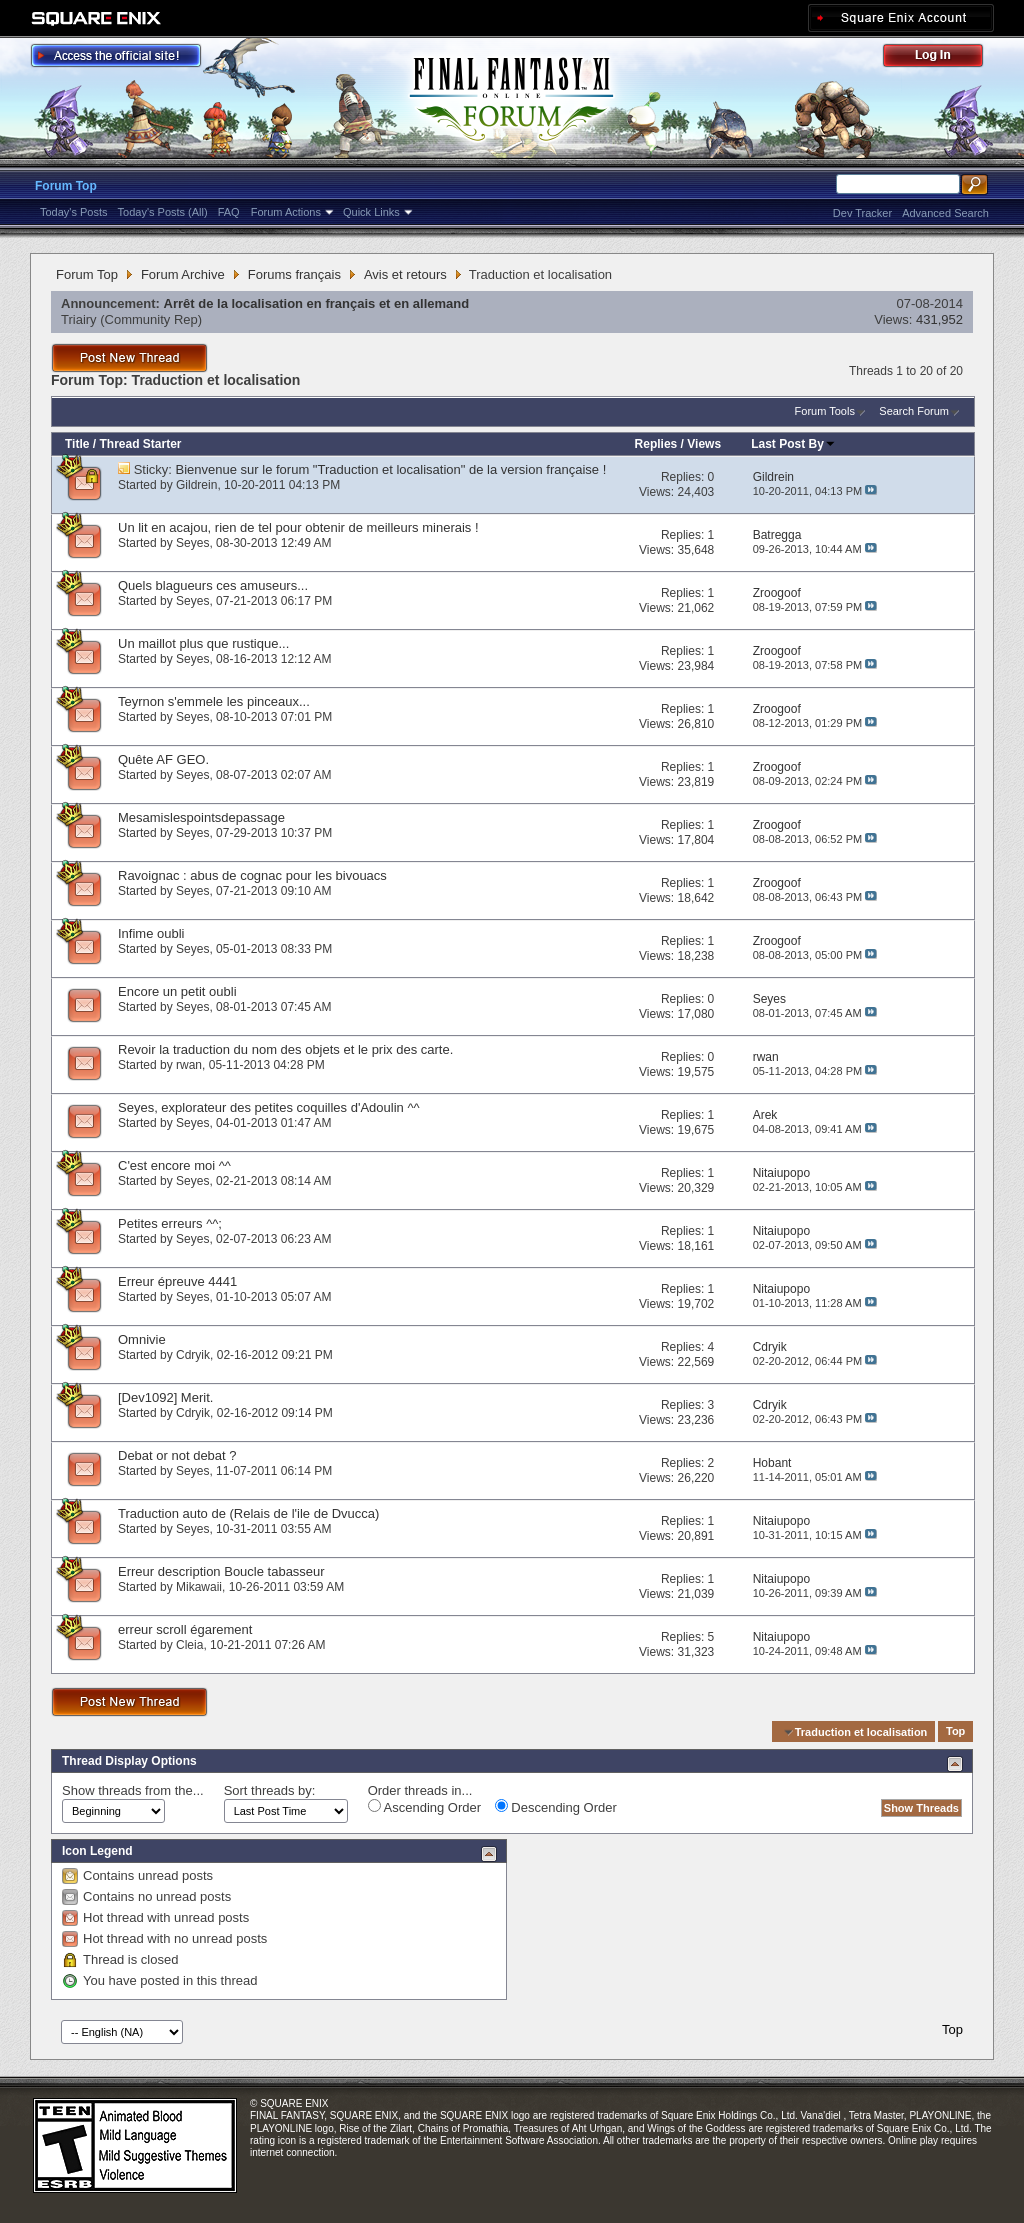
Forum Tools (825, 411)
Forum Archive (183, 274)
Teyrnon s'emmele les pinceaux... (214, 701)
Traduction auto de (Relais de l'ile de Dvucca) (248, 1513)
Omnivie (142, 1339)
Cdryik (193, 1355)
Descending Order (556, 1807)
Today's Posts (74, 212)
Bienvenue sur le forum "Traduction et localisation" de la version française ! (391, 469)
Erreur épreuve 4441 (177, 1281)
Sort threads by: (270, 1790)
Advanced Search (945, 213)
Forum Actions (286, 212)
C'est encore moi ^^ (174, 1165)
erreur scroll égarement (185, 1629)
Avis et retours (405, 274)
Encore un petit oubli (177, 991)
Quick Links (371, 212)
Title (77, 444)
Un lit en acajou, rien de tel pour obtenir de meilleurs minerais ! (298, 527)
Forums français (294, 274)
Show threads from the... (133, 1790)
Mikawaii (199, 1587)
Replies (656, 444)
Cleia (189, 1645)
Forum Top (66, 186)
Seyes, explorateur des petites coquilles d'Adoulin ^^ (269, 1107)
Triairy (79, 319)
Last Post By (793, 444)
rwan (189, 1065)
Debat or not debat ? (177, 1455)
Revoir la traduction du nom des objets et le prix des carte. (285, 1049)
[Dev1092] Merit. (165, 1397)
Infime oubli (151, 933)
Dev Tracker (862, 213)
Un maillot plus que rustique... (203, 643)
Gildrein (196, 485)
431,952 (939, 319)
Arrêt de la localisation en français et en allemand (317, 303)
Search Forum (914, 411)
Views (704, 444)
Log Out (943, 58)
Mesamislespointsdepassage (201, 817)
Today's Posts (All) (163, 212)
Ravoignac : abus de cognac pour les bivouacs (252, 875)
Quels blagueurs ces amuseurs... (213, 585)
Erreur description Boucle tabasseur (221, 1571)
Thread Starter (140, 444)
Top (955, 1732)
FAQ (229, 212)
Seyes (192, 543)
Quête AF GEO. (163, 759)
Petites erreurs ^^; (170, 1223)
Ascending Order (424, 1807)
